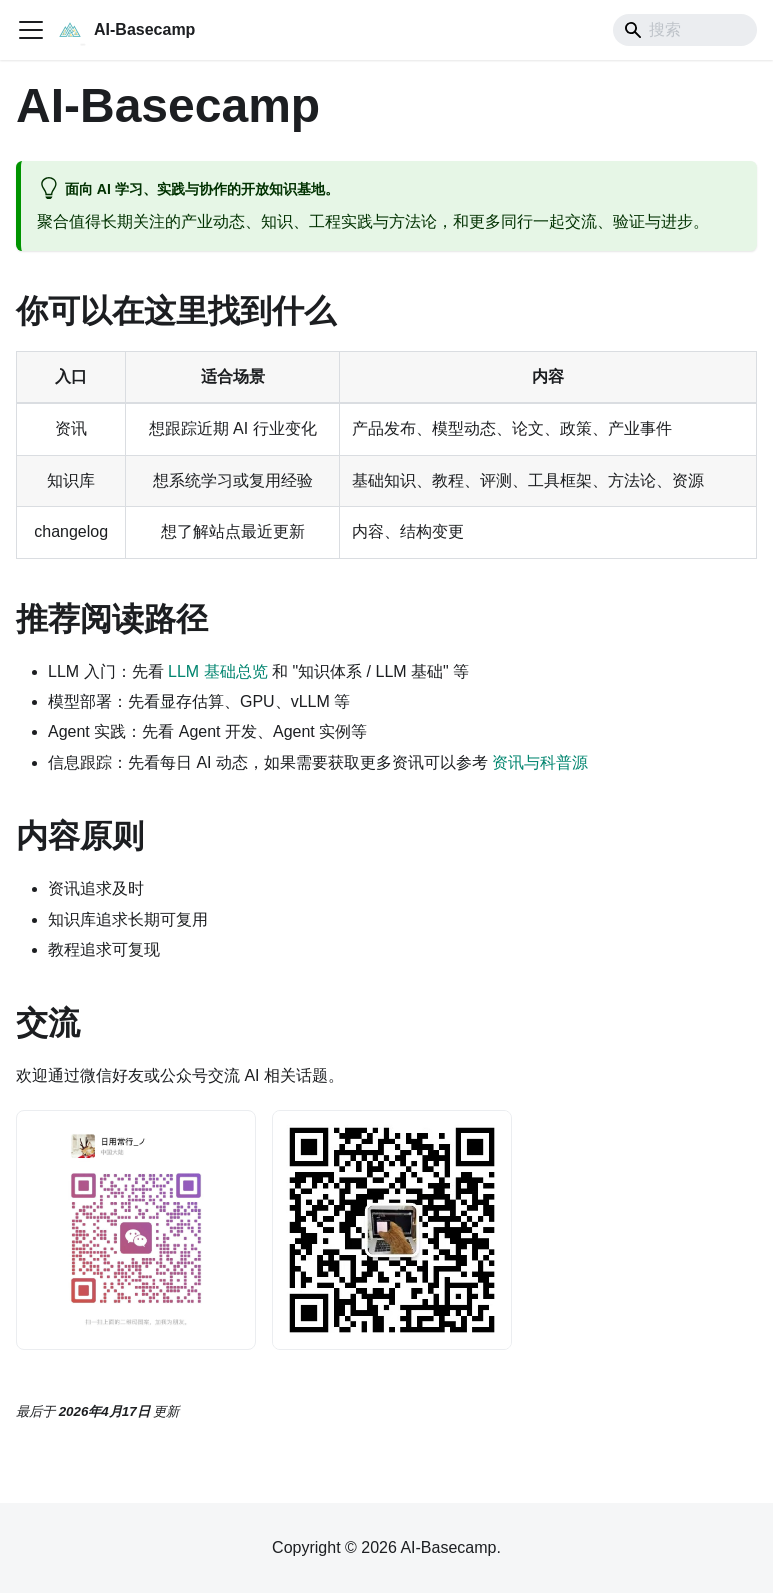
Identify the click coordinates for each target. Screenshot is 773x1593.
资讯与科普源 (540, 762)
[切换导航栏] (31, 30)
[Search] (685, 30)
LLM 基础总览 (218, 671)
